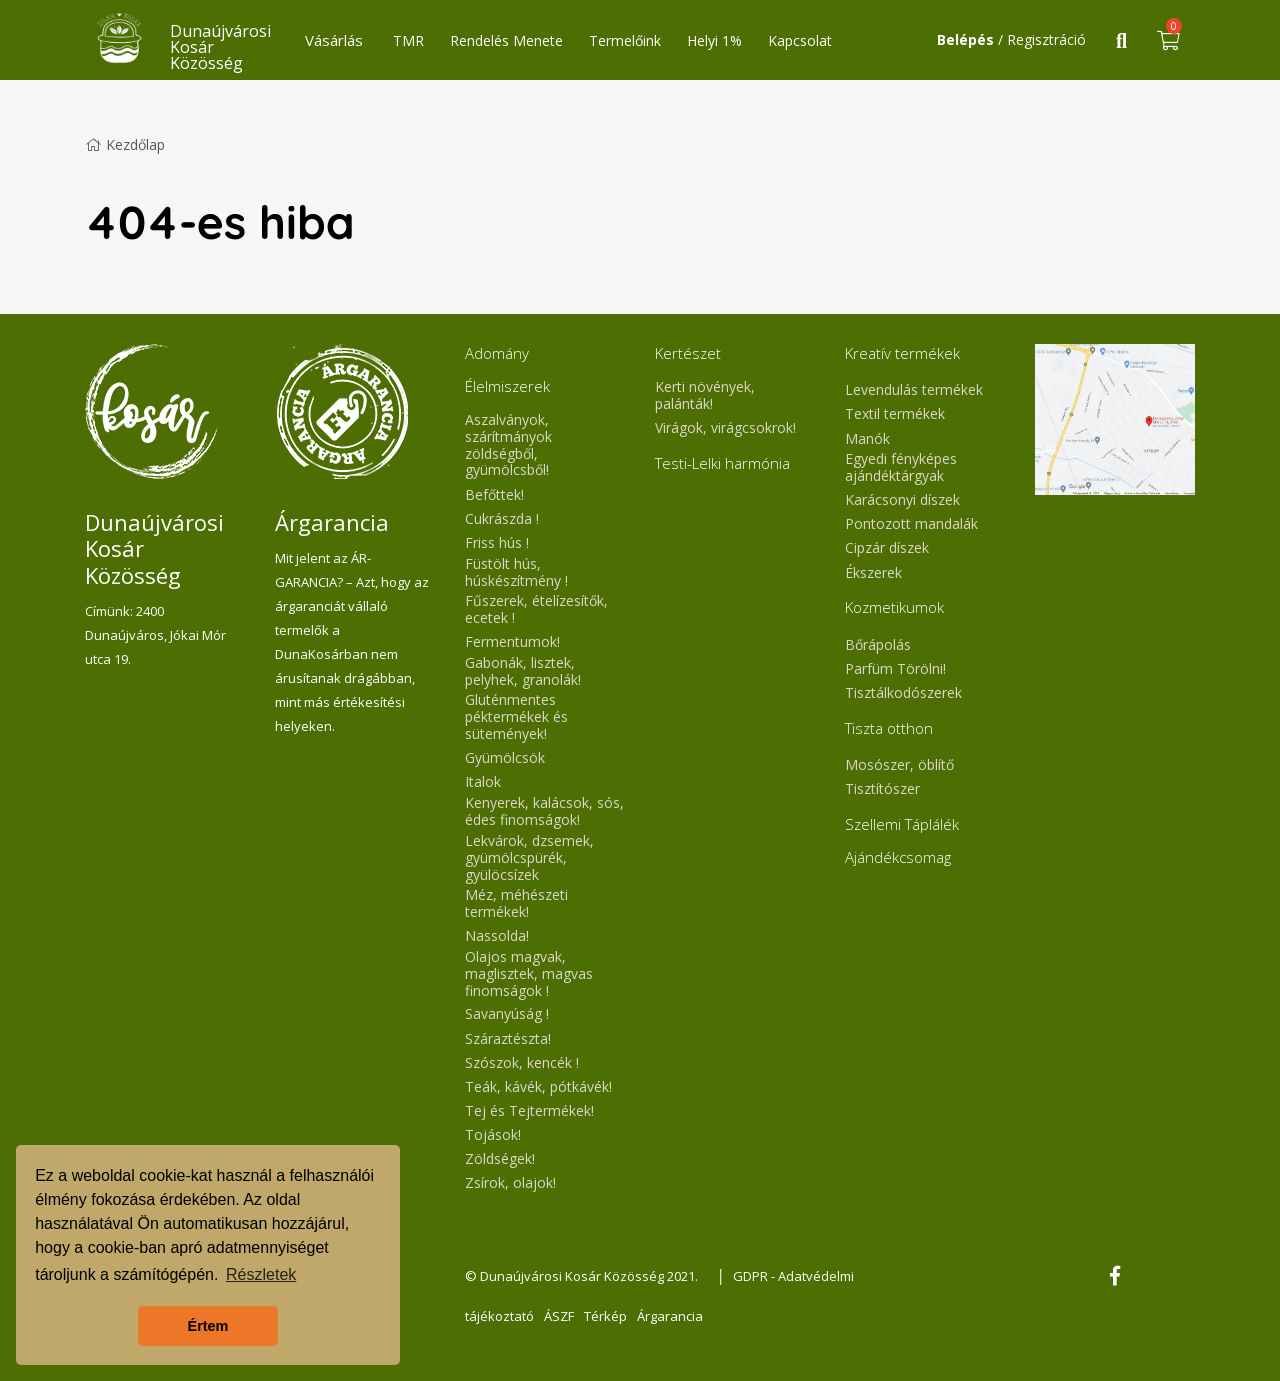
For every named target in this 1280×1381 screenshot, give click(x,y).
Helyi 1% (714, 40)
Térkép (605, 1316)
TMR (408, 40)
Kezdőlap (125, 144)
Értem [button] (208, 1326)
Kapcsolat (800, 40)
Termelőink (625, 40)
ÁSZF (559, 1316)
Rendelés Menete (506, 40)
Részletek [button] (261, 1274)
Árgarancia (670, 1316)
